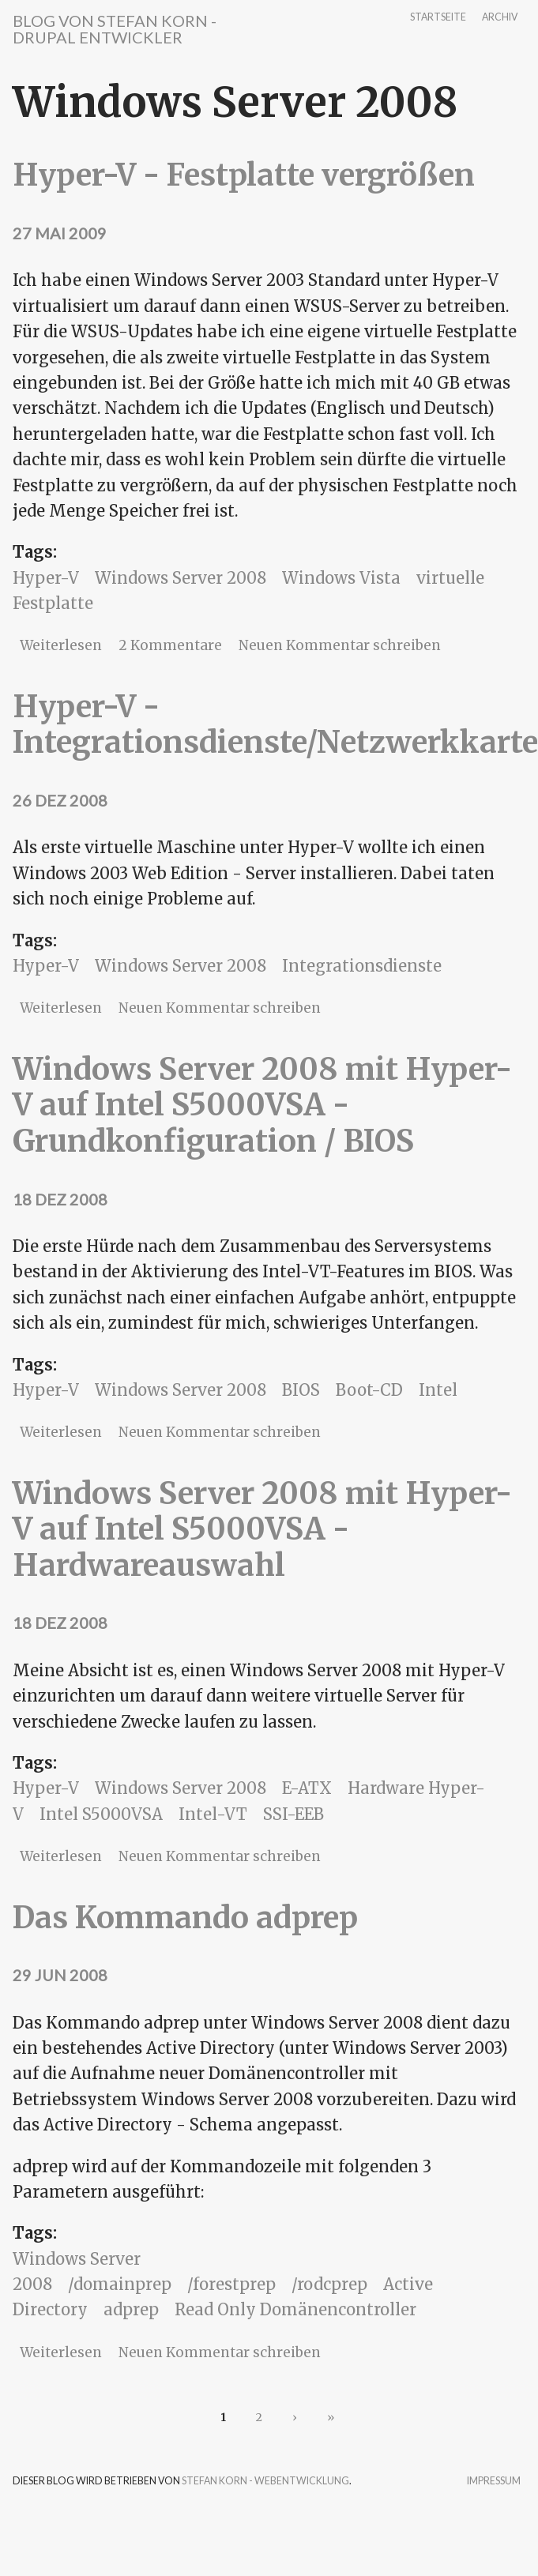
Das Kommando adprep (185, 1917)
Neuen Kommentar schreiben (340, 645)
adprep (131, 2309)
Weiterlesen (61, 645)
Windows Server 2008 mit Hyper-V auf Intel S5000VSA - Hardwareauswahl (262, 1529)
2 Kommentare (170, 645)
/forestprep (231, 2284)
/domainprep (119, 2284)
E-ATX (307, 1788)
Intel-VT (213, 1814)
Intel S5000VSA (101, 1814)
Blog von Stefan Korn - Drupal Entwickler (114, 29)
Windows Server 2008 (180, 578)
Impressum (494, 2481)
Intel (438, 1390)
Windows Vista (341, 578)
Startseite (438, 18)
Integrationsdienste (362, 966)
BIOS (301, 1390)
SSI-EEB (293, 1814)
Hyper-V (46, 578)
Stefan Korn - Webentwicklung (265, 2481)
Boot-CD (369, 1390)
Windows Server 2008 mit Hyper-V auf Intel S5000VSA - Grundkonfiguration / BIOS (262, 1105)
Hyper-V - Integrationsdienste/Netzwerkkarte (275, 725)
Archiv (499, 18)
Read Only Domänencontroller (295, 2309)
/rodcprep (329, 2284)
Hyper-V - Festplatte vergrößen (244, 175)
